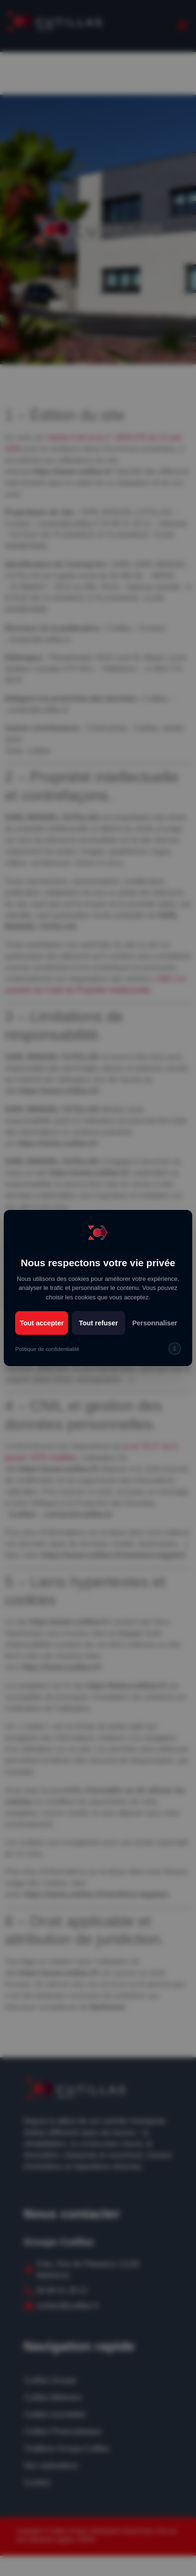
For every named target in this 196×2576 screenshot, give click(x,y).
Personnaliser (154, 1323)
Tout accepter (42, 1323)
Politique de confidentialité (47, 1349)
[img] (175, 1348)
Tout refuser (98, 1323)
